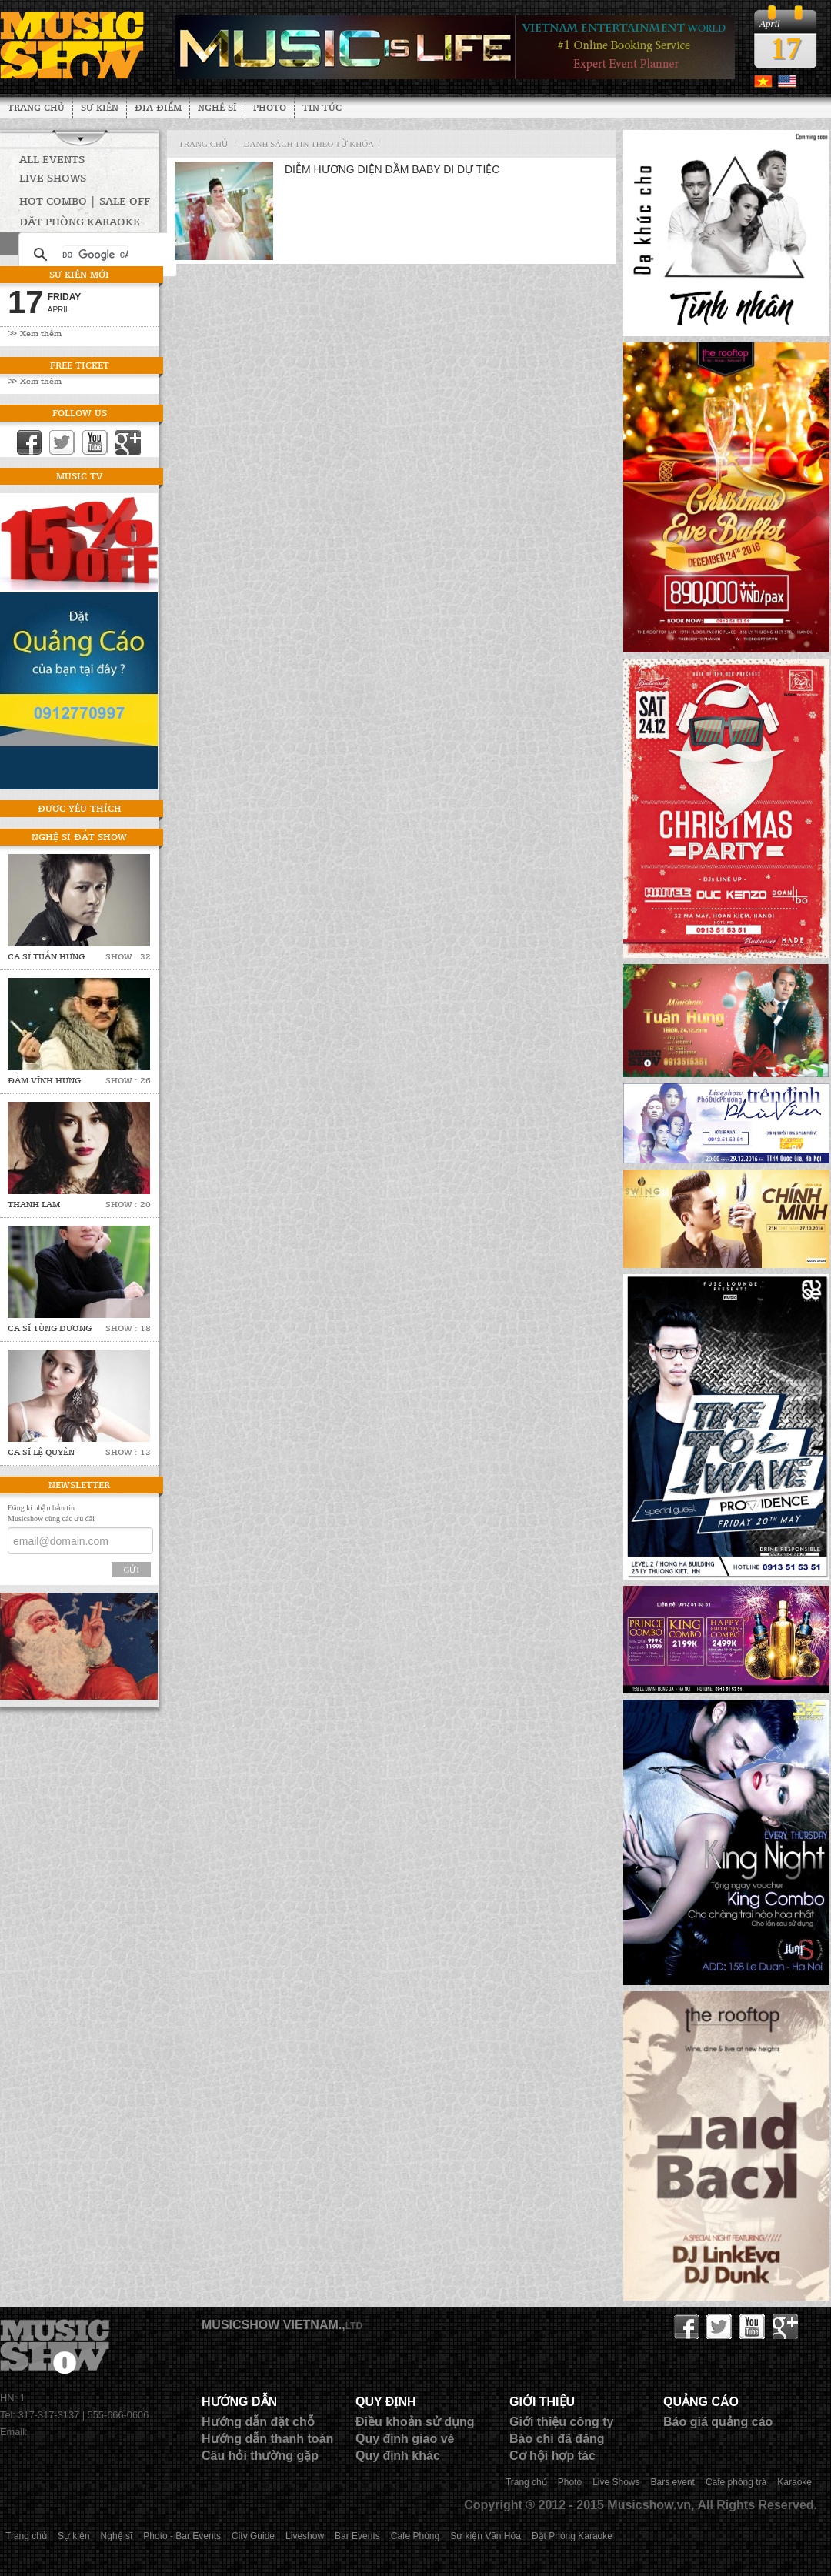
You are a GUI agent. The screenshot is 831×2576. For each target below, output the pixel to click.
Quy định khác (397, 2455)
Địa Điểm (158, 107)
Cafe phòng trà (736, 2482)
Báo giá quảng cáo (718, 2421)
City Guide (253, 2536)
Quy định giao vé (404, 2438)
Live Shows (52, 177)
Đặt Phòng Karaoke (572, 2536)
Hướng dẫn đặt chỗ (258, 2421)
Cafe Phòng (415, 2536)
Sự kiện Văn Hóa (485, 2536)
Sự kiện (99, 107)
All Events (52, 159)
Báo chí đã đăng (557, 2438)
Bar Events (357, 2536)
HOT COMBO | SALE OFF (84, 200)
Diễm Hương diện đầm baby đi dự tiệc (392, 169)
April (59, 309)
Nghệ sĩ (217, 107)
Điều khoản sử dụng (415, 2421)
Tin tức (322, 107)
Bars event (673, 2482)
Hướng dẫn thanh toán (267, 2438)
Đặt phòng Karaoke (79, 221)
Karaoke (794, 2482)
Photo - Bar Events (182, 2536)
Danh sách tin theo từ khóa (309, 143)
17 (785, 48)
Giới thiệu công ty (561, 2421)
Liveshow (304, 2536)
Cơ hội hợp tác (552, 2455)
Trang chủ (36, 107)
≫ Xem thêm (35, 333)
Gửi (131, 1569)
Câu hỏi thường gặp (260, 2455)
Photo (269, 107)
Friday (65, 297)
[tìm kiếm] (95, 254)
